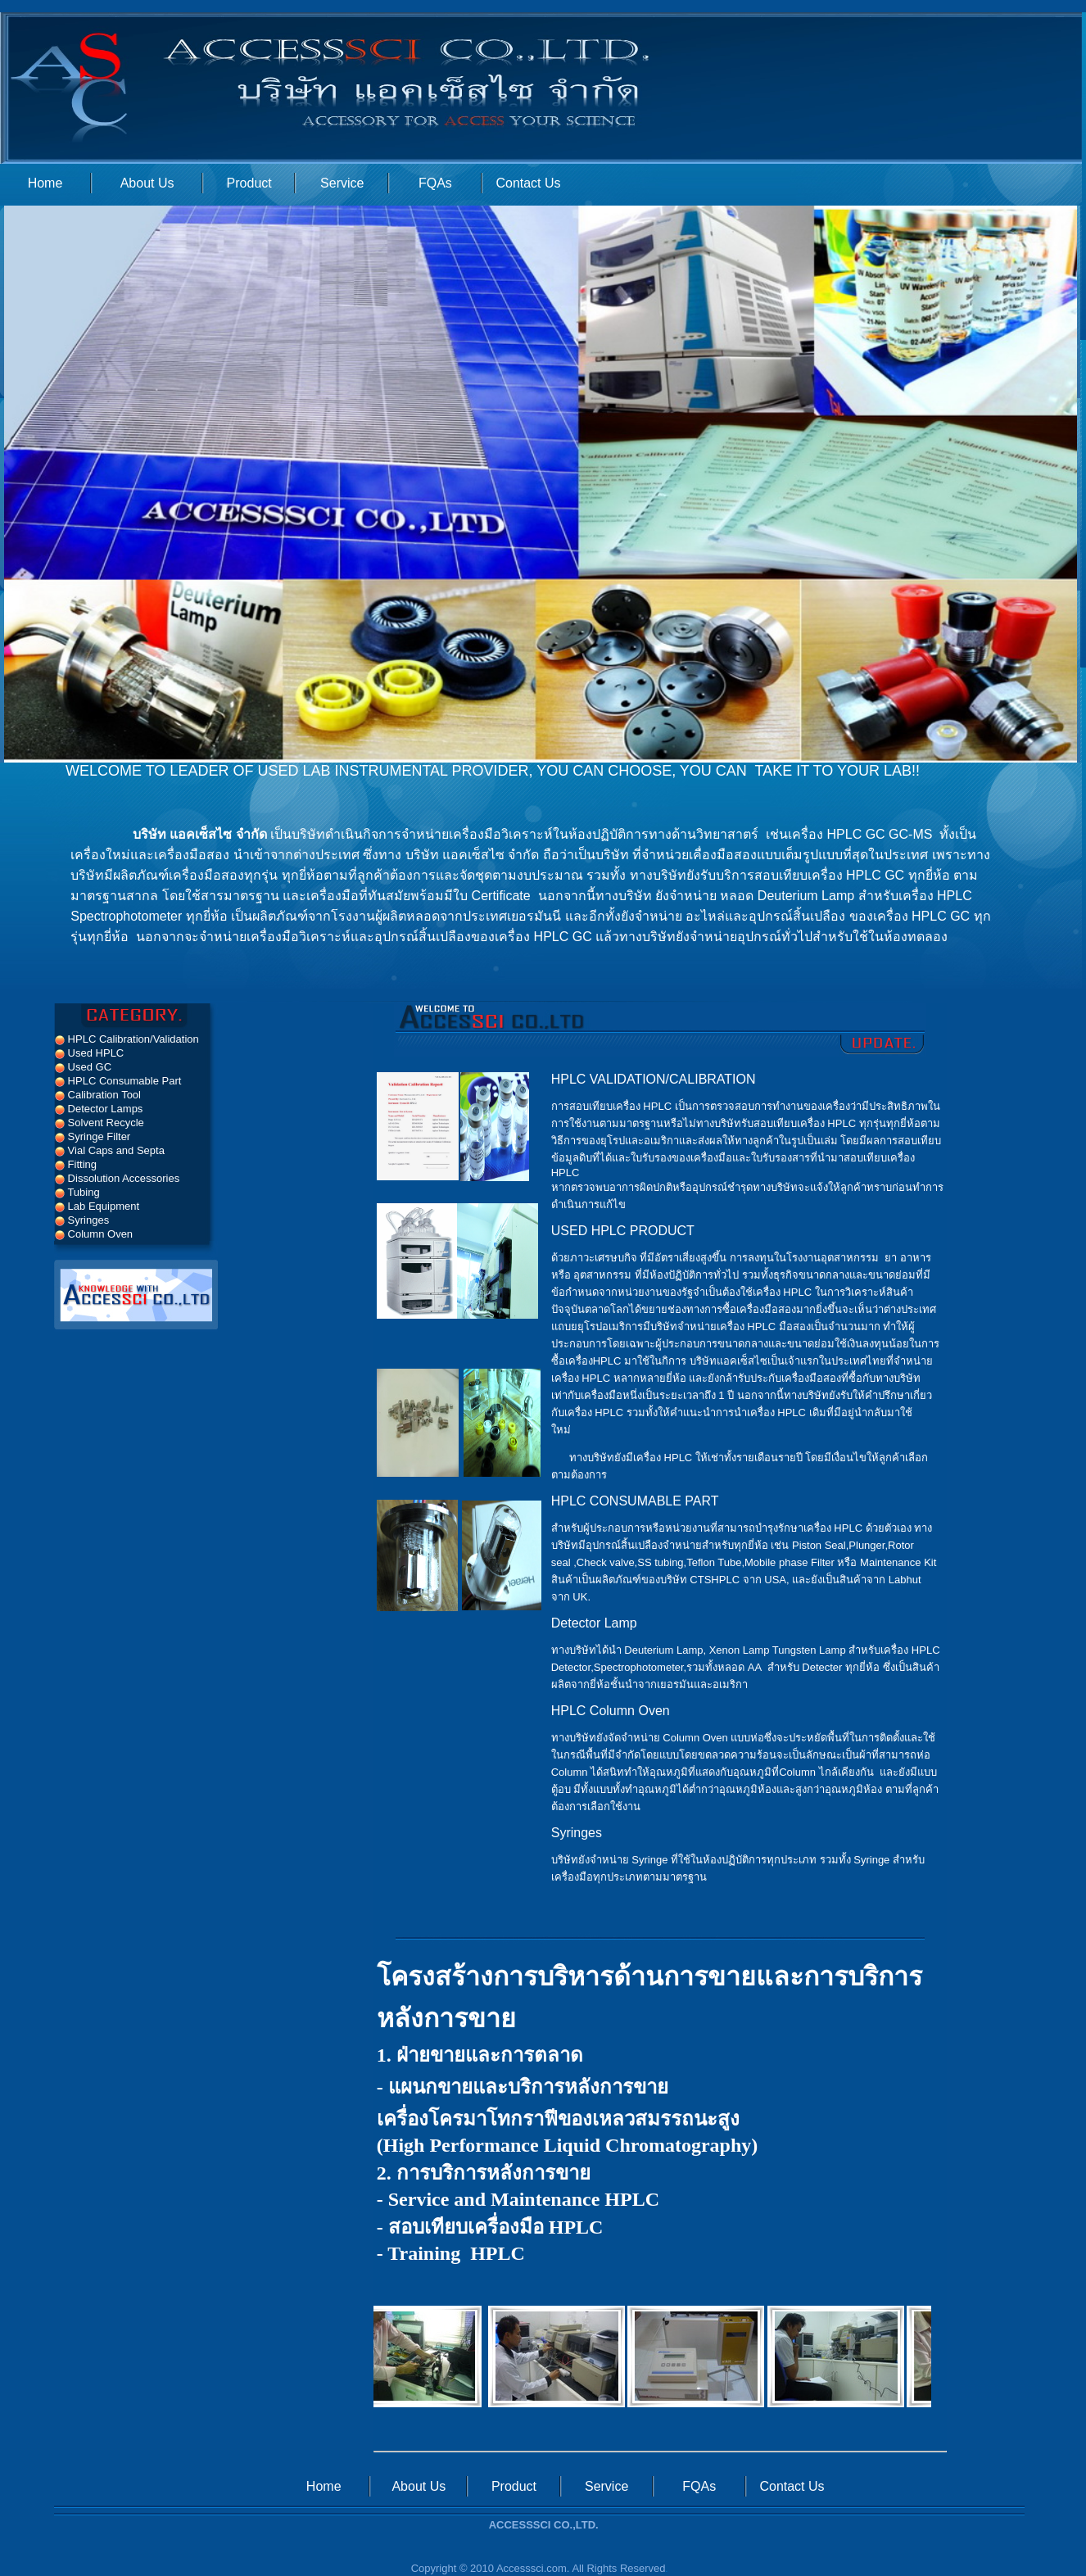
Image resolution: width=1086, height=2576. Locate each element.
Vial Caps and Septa (110, 1150)
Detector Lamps (99, 1108)
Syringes (82, 1220)
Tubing (77, 1192)
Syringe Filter (92, 1136)
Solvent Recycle (99, 1122)
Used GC (83, 1067)
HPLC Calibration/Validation (127, 1039)
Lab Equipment (97, 1206)
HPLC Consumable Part (118, 1081)
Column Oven (94, 1234)
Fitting (76, 1164)
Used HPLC (89, 1053)
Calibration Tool (98, 1095)
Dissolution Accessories (117, 1178)
